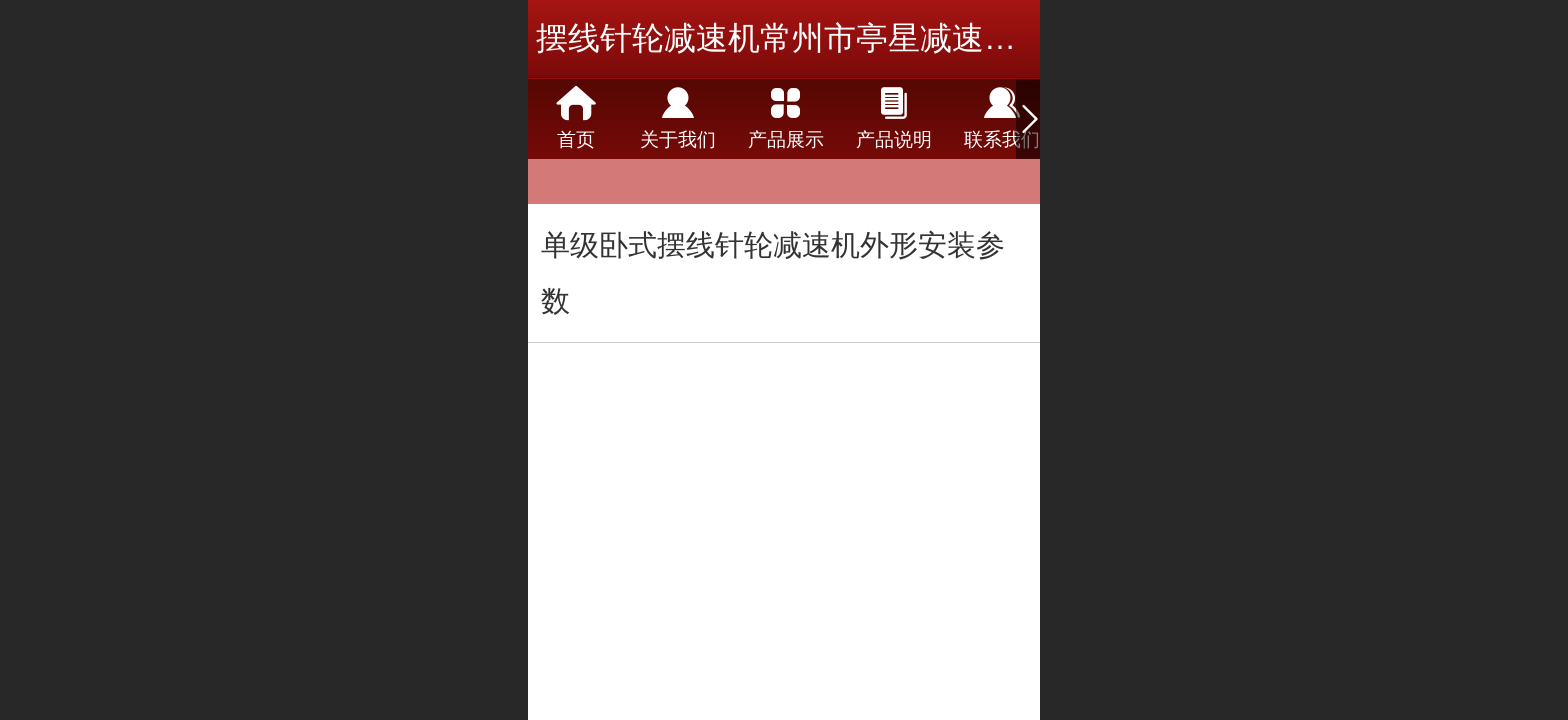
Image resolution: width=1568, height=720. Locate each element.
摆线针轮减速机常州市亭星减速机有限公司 (840, 38)
